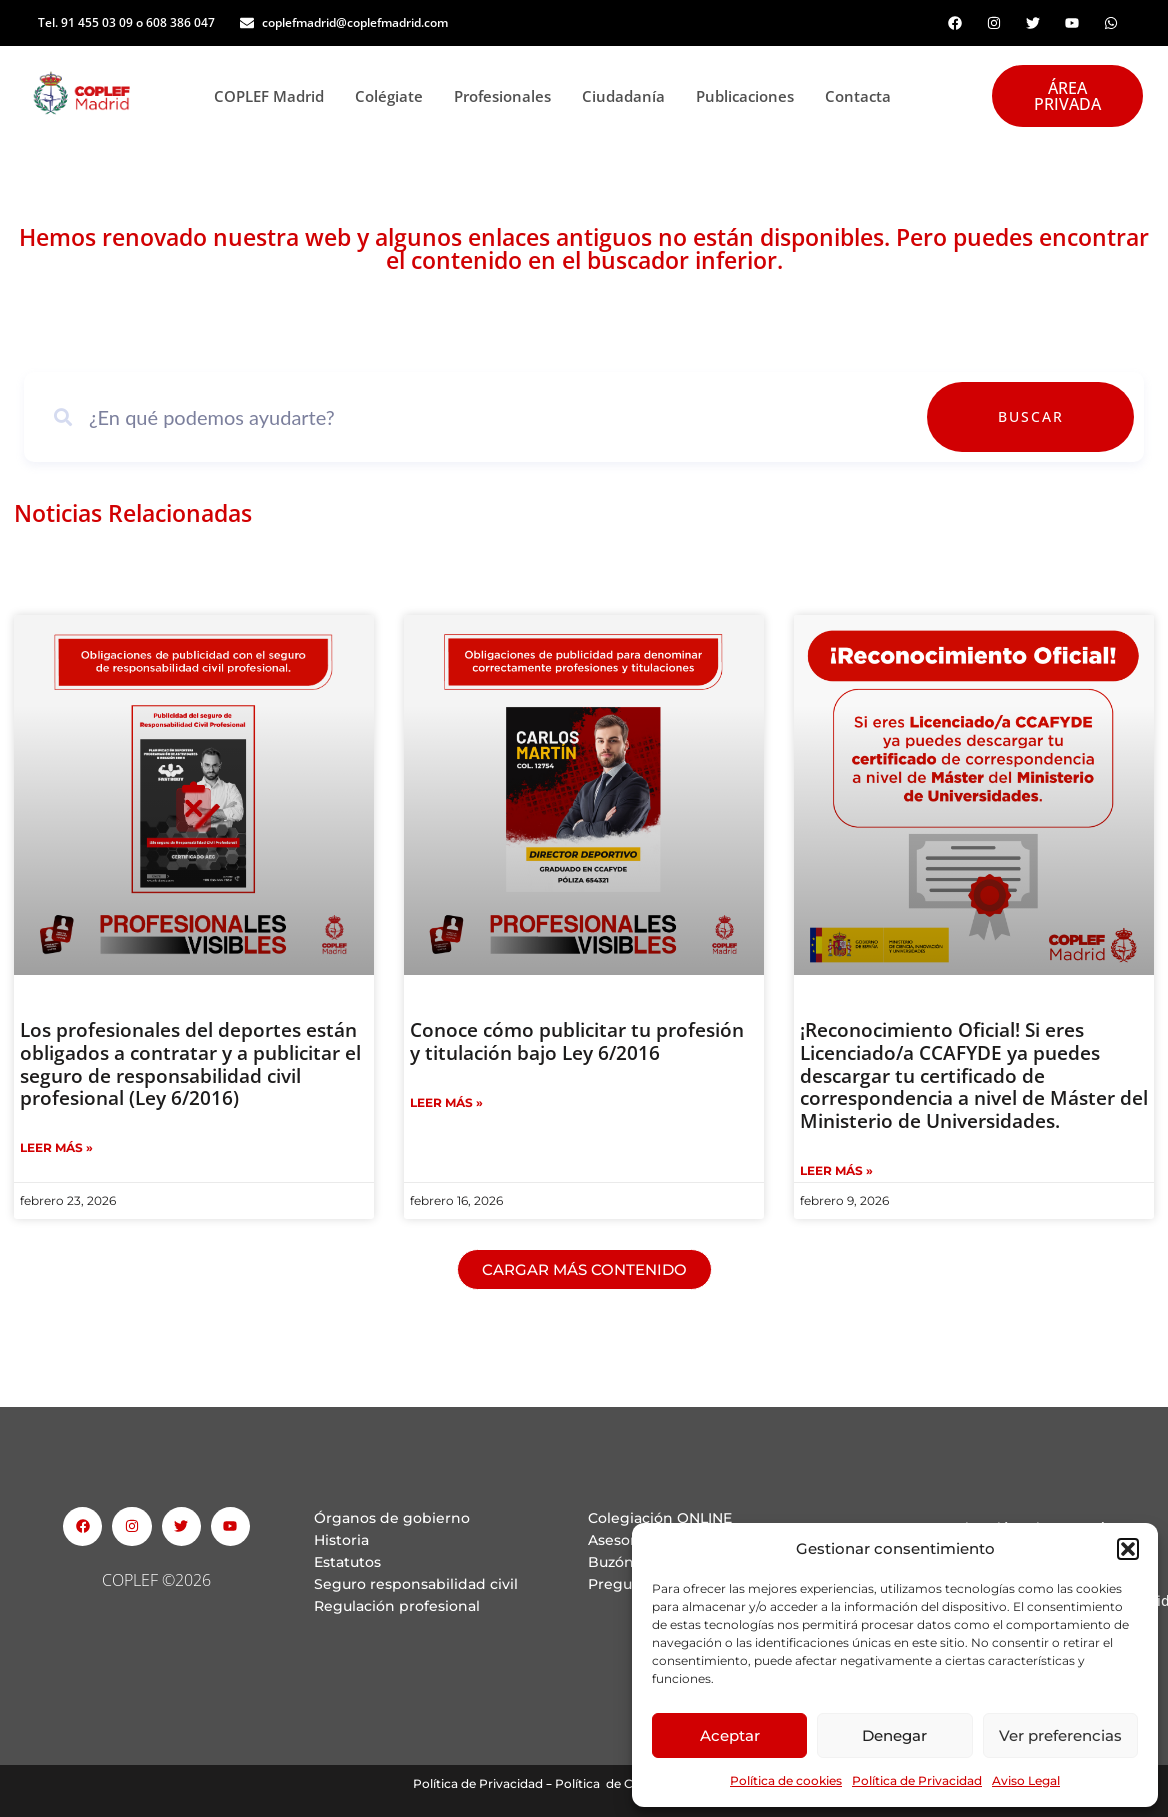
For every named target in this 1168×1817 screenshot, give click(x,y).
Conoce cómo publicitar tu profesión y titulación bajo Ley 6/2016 (577, 1041)
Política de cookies (786, 1780)
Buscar (1076, 416)
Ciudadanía (629, 96)
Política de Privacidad (917, 1780)
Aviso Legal (1026, 1780)
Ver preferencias (1060, 1735)
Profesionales (508, 96)
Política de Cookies (613, 1783)
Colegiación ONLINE (660, 1518)
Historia (341, 1540)
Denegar (894, 1735)
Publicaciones (750, 96)
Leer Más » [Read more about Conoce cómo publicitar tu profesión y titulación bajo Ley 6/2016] (446, 1102)
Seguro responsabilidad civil (416, 1584)
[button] (1128, 1549)
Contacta (858, 96)
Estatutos (347, 1562)
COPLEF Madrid (274, 96)
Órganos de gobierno (392, 1518)
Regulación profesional (397, 1606)
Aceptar (730, 1735)
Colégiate (394, 96)
